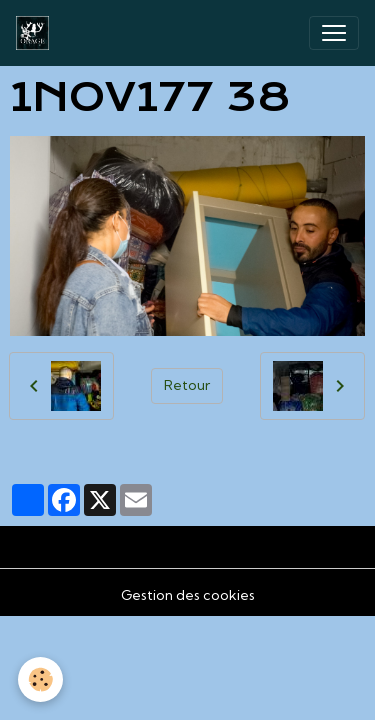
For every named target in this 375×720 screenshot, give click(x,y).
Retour (187, 385)
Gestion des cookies (188, 595)
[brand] (36, 33)
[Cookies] (40, 679)
